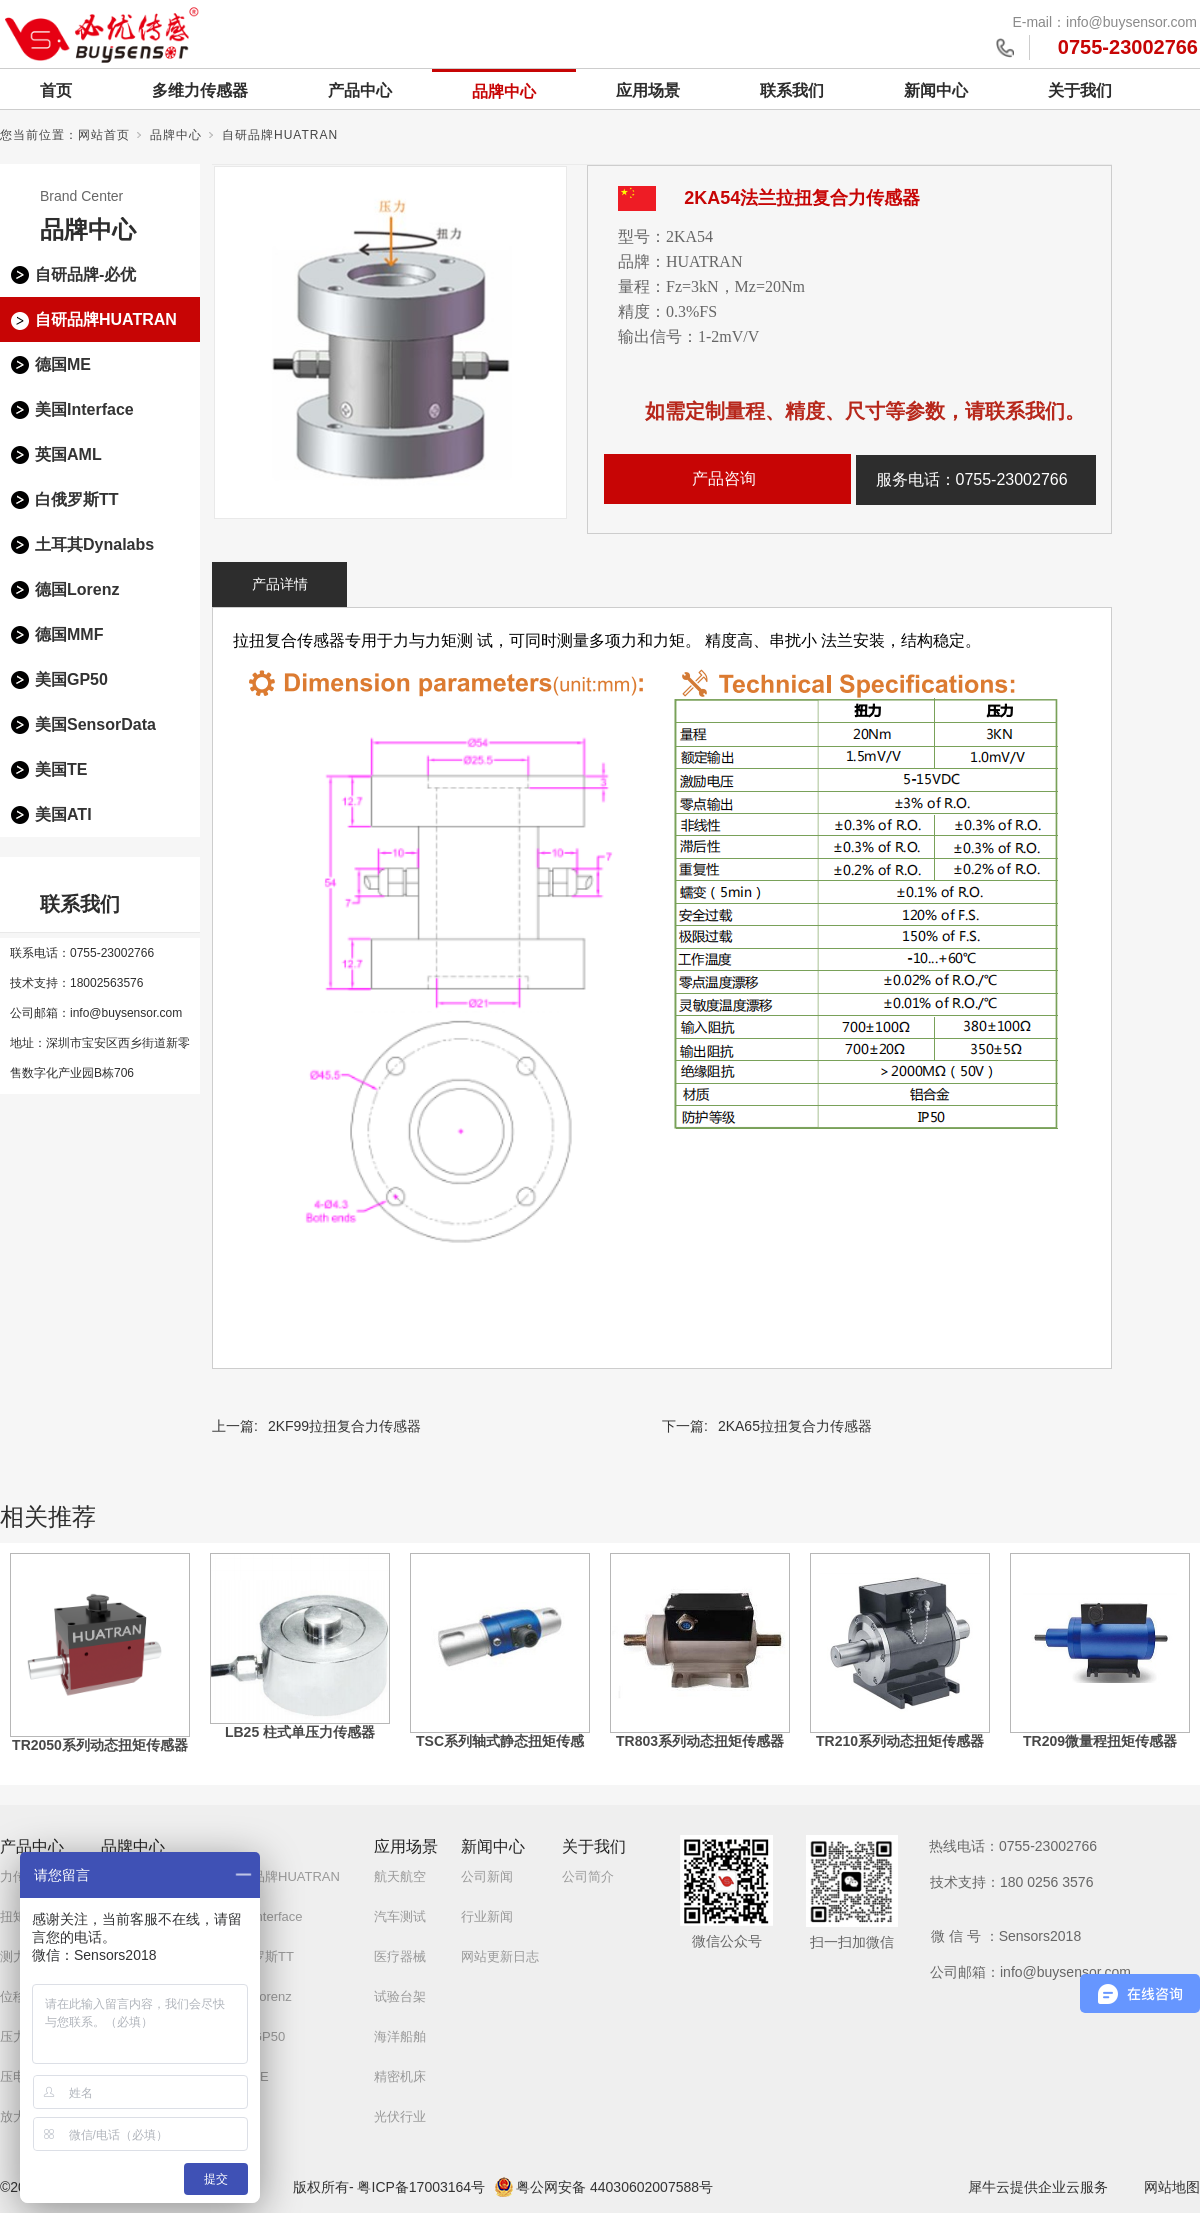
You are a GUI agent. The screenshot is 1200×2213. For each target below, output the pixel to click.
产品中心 (360, 90)
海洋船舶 (400, 2036)
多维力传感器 (200, 90)
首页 (56, 90)
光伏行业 (400, 2116)
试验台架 (400, 1996)
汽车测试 (400, 1916)
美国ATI (63, 814)
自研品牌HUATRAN (280, 135)
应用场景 (648, 90)
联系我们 (792, 90)
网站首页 (104, 135)
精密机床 (400, 2076)
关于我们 (1080, 90)
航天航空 (400, 1876)
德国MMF (69, 634)
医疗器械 (400, 1956)
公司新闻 (487, 1876)
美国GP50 (71, 679)
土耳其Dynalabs (94, 544)
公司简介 (588, 1876)
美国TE (61, 769)
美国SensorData (95, 724)
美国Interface (84, 409)
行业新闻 (487, 1916)
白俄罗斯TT (77, 499)
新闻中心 (936, 90)
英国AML (68, 454)
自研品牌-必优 (85, 274)
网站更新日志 (500, 1956)
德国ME (63, 364)
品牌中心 (504, 91)
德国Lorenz (77, 589)
